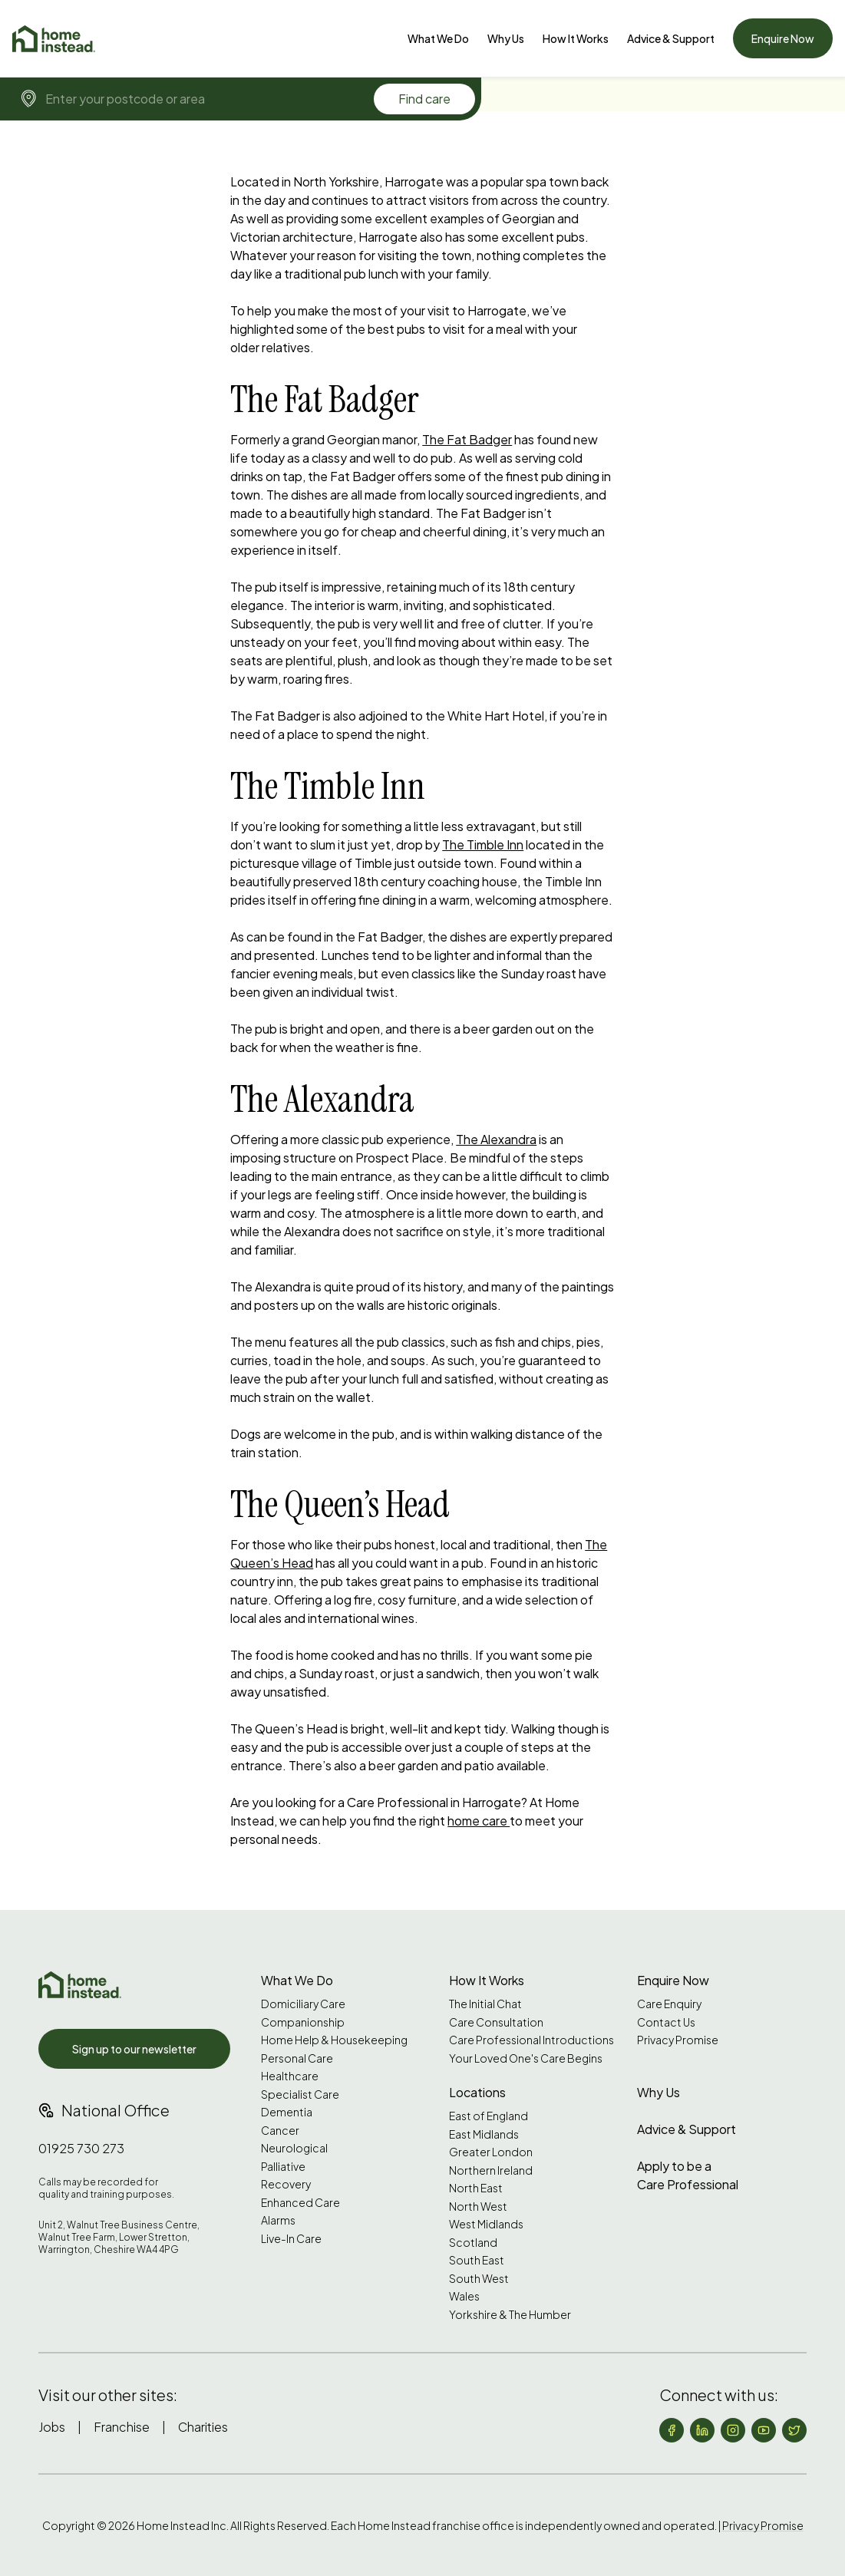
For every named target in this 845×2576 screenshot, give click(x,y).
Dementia (286, 2112)
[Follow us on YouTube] (763, 2430)
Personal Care (297, 2058)
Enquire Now (782, 38)
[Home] (53, 38)
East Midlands (484, 2134)
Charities (203, 2427)
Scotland (473, 2242)
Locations (477, 2092)
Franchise (122, 2427)
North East (476, 2188)
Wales (464, 2296)
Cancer (280, 2130)
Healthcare (290, 2076)
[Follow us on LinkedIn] (702, 2430)
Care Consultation (496, 2022)
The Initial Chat (485, 2003)
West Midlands (486, 2224)
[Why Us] (505, 38)
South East (476, 2260)
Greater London (491, 2152)
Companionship (303, 2022)
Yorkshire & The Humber (510, 2314)
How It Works (576, 38)
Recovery (286, 2184)
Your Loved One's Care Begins (525, 2058)
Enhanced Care (300, 2202)
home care (478, 1820)
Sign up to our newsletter (134, 2049)
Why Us (505, 38)
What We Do (438, 38)
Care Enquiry (669, 2003)
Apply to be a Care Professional (687, 2175)
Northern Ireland (491, 2170)
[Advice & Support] (671, 38)
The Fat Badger (467, 439)
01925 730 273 (81, 2148)
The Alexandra (496, 1139)
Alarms (278, 2220)
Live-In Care (291, 2238)
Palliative (283, 2166)
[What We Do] (438, 38)
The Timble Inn (482, 844)
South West (479, 2278)
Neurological (294, 2148)
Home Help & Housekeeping (334, 2040)
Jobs (51, 2427)
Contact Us (666, 2022)
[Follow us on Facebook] (671, 2430)
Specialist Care (300, 2094)
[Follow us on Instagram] (733, 2430)
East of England (488, 2115)
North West (478, 2206)
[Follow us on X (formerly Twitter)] (794, 2430)
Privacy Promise (677, 2040)
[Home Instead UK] (79, 1984)
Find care (424, 99)
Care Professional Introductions (531, 2040)
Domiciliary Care (303, 2003)
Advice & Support (671, 38)
